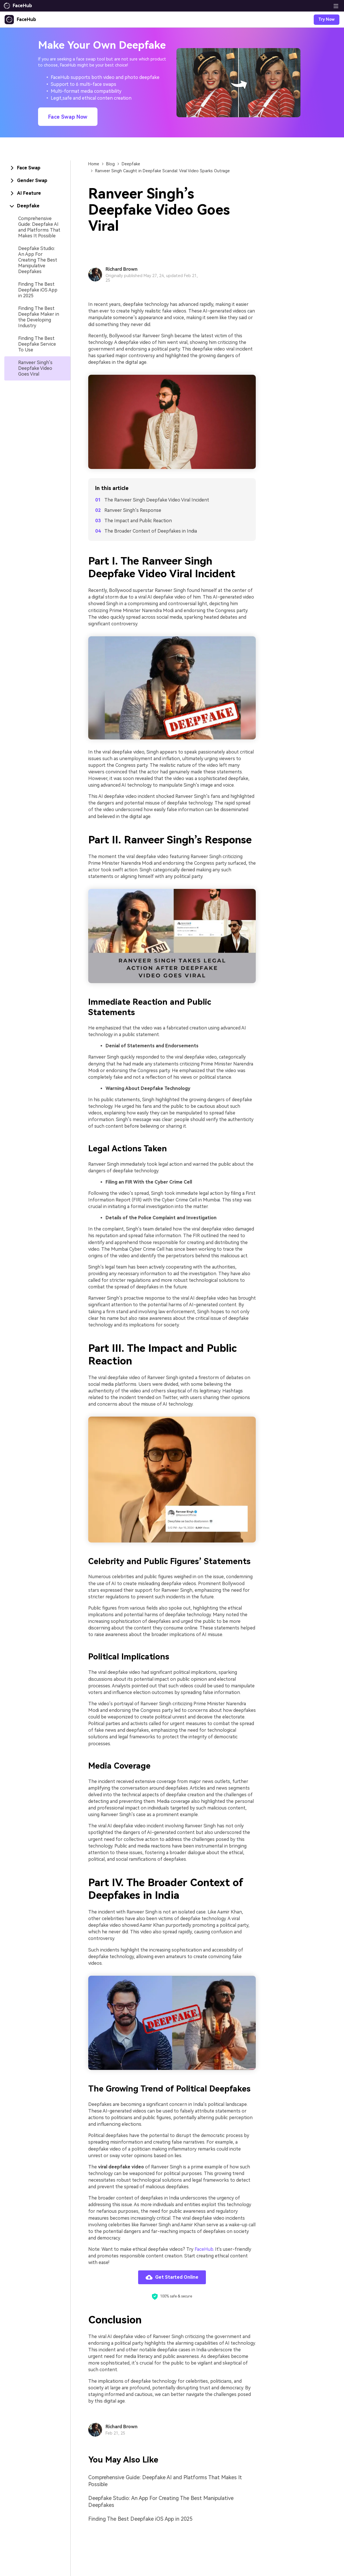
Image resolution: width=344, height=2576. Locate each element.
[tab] (37, 168)
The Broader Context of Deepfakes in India (150, 531)
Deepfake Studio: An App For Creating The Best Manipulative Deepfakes (37, 260)
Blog (110, 164)
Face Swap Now (67, 117)
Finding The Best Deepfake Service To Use (37, 344)
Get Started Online (172, 2277)
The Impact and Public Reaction (138, 520)
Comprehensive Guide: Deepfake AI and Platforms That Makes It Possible (39, 227)
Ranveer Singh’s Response (132, 510)
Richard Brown (122, 269)
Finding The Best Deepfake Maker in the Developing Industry (38, 317)
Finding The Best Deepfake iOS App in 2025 (37, 289)
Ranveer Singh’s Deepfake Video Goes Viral (35, 368)
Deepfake (131, 164)
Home (93, 164)
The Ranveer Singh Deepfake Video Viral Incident (156, 500)
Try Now (326, 19)
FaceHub (204, 2249)
